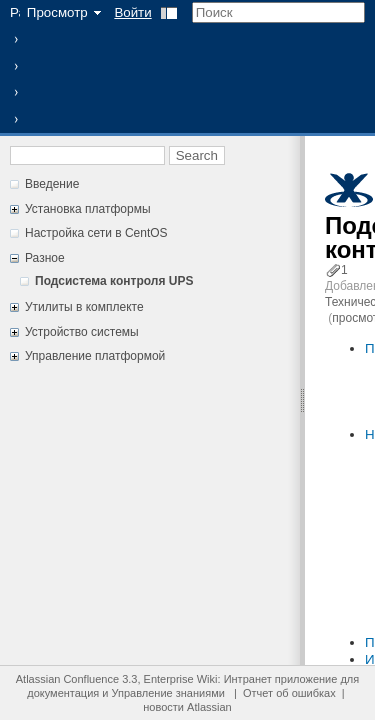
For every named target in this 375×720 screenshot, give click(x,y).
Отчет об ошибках (289, 693)
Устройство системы (82, 332)
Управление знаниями (168, 693)
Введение (52, 184)
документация (63, 693)
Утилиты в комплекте (84, 307)
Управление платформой (95, 356)
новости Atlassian (187, 707)
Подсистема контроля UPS (114, 281)
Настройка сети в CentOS (96, 233)
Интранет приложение (281, 679)
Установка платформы (88, 209)
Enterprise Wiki (181, 679)
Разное (45, 258)
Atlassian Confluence (67, 679)
